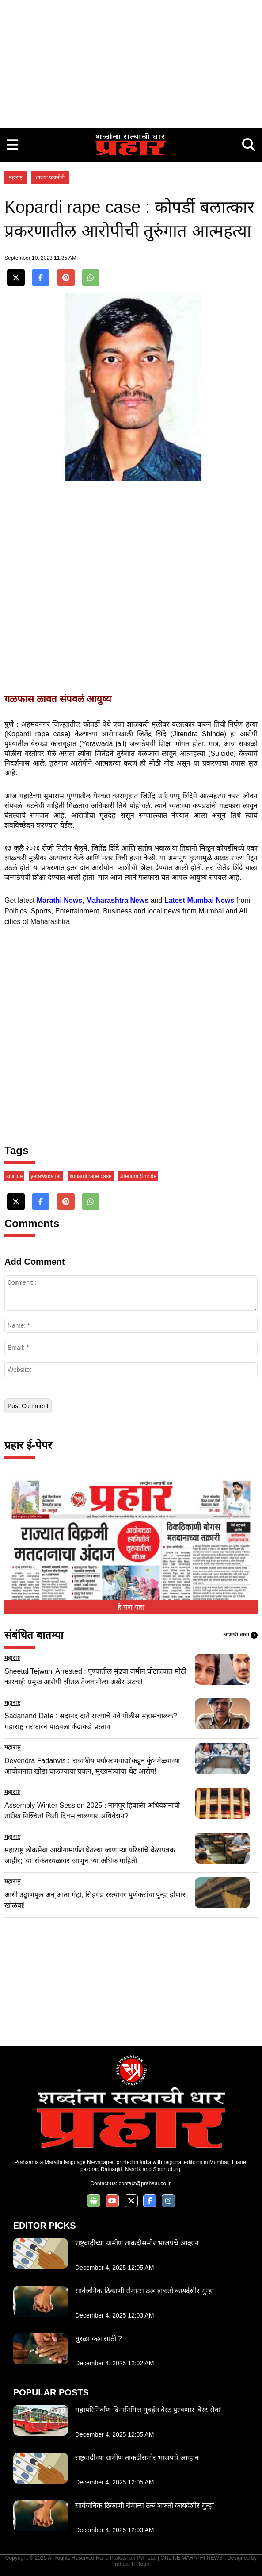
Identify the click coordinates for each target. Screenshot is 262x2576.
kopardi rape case (90, 1176)
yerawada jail (45, 1176)
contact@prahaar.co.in (144, 2183)
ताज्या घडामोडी (50, 177)
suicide (14, 1176)
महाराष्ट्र (16, 177)
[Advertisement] (131, 62)
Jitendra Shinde (138, 1176)
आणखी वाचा (240, 1635)
